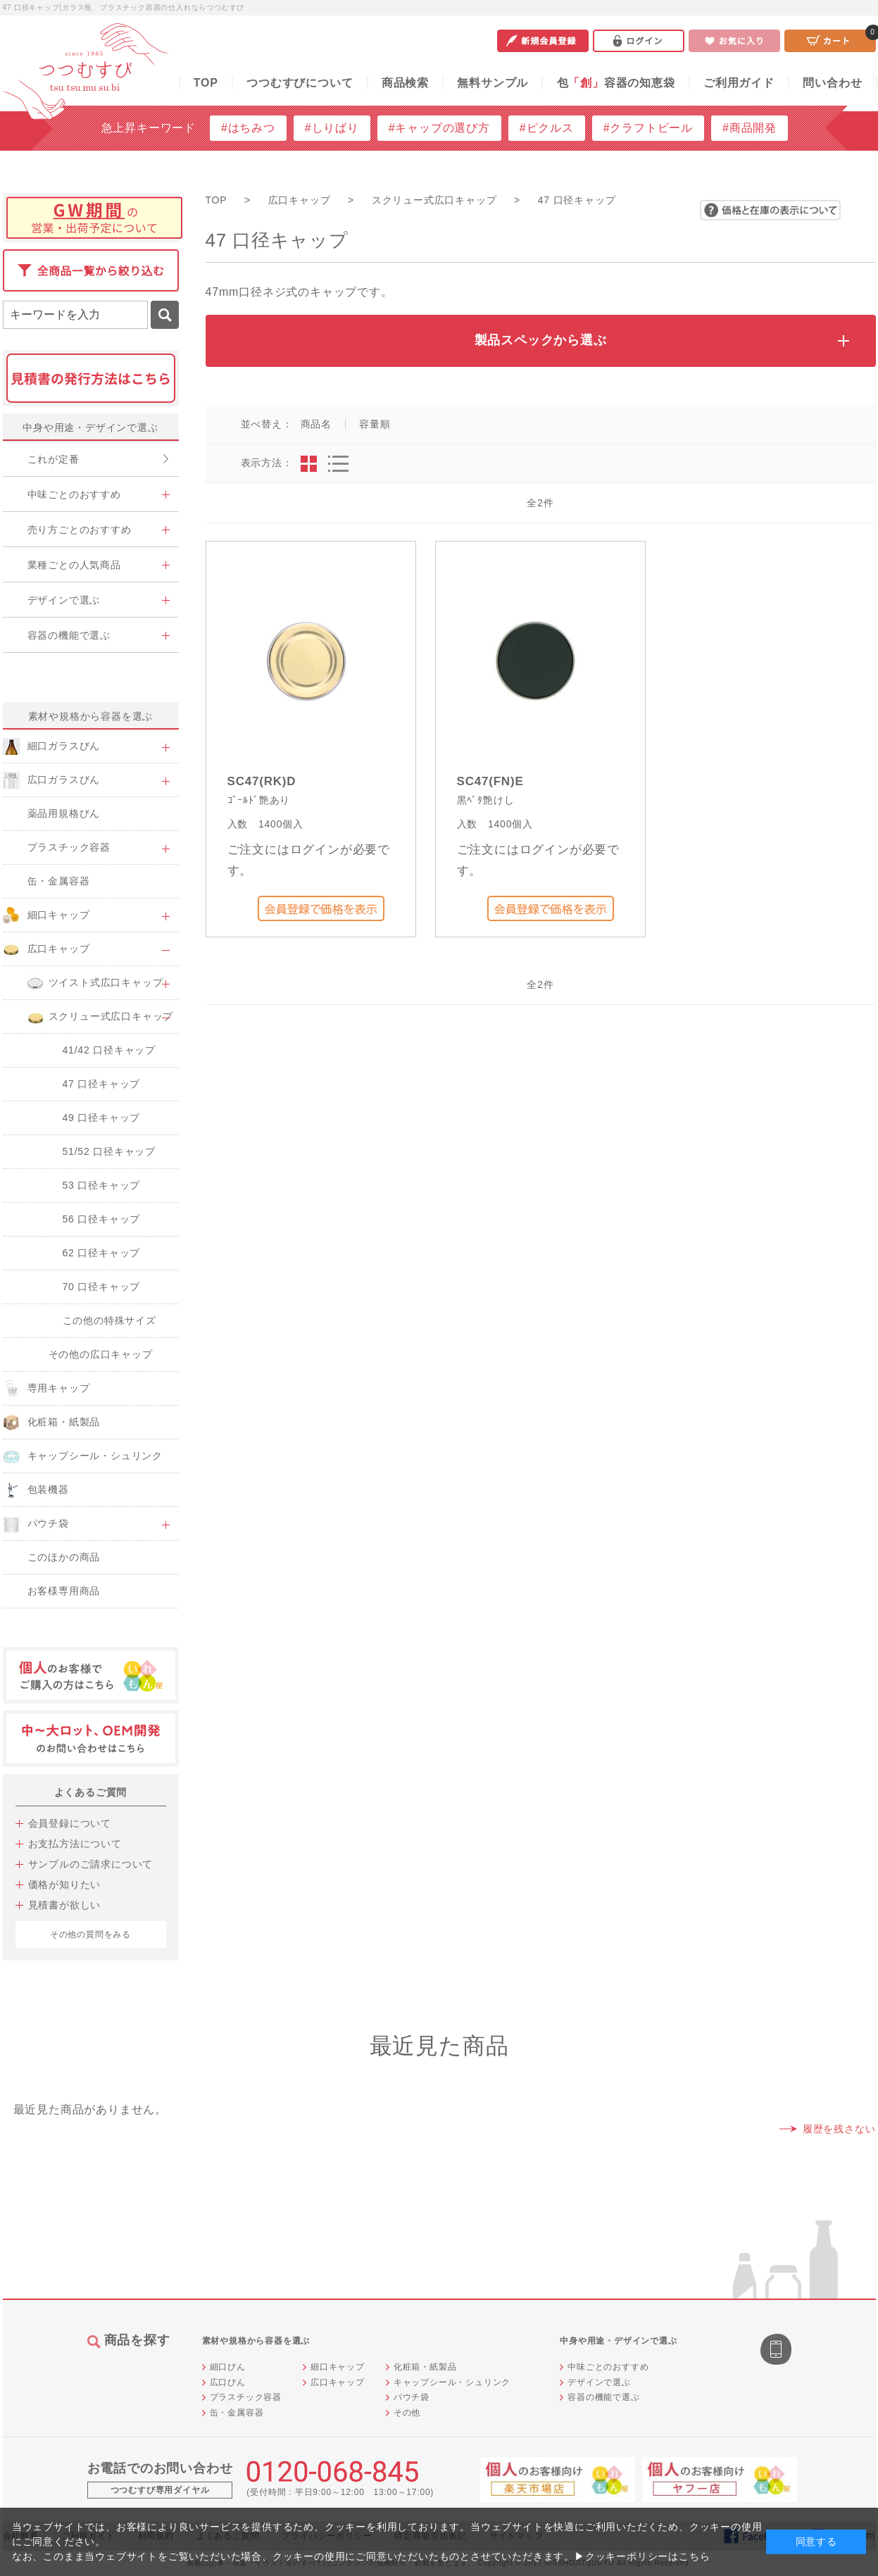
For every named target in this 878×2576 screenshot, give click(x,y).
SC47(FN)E (490, 781)
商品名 (316, 424)
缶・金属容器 (237, 2413)
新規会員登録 (543, 41)
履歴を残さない (839, 2128)
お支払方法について (75, 1843)
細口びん (228, 2367)
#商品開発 (749, 128)
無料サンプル (492, 83)
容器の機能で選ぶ (603, 2397)
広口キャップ (338, 2382)
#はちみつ (248, 128)
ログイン (638, 41)
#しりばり (332, 128)
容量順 (374, 424)
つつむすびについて (299, 83)
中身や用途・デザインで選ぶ (90, 427)
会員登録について (69, 1823)
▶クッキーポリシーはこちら (642, 2556)
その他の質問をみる (90, 1934)
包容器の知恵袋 (616, 83)
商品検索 (405, 83)
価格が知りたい (64, 1884)
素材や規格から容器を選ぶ (90, 716)
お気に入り (734, 41)
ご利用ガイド (738, 83)
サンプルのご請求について (90, 1864)
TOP (206, 83)
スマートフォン (777, 2351)
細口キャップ (338, 2367)
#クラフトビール (648, 128)
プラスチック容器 (246, 2397)
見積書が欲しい (64, 1905)
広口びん (228, 2382)
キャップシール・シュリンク (452, 2382)
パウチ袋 (411, 2397)
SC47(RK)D (261, 781)
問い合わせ (832, 83)
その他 (407, 2413)
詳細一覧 (338, 464)
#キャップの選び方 (439, 128)
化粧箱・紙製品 (425, 2367)
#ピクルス (547, 128)
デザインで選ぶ (599, 2382)
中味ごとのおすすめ (607, 2367)
